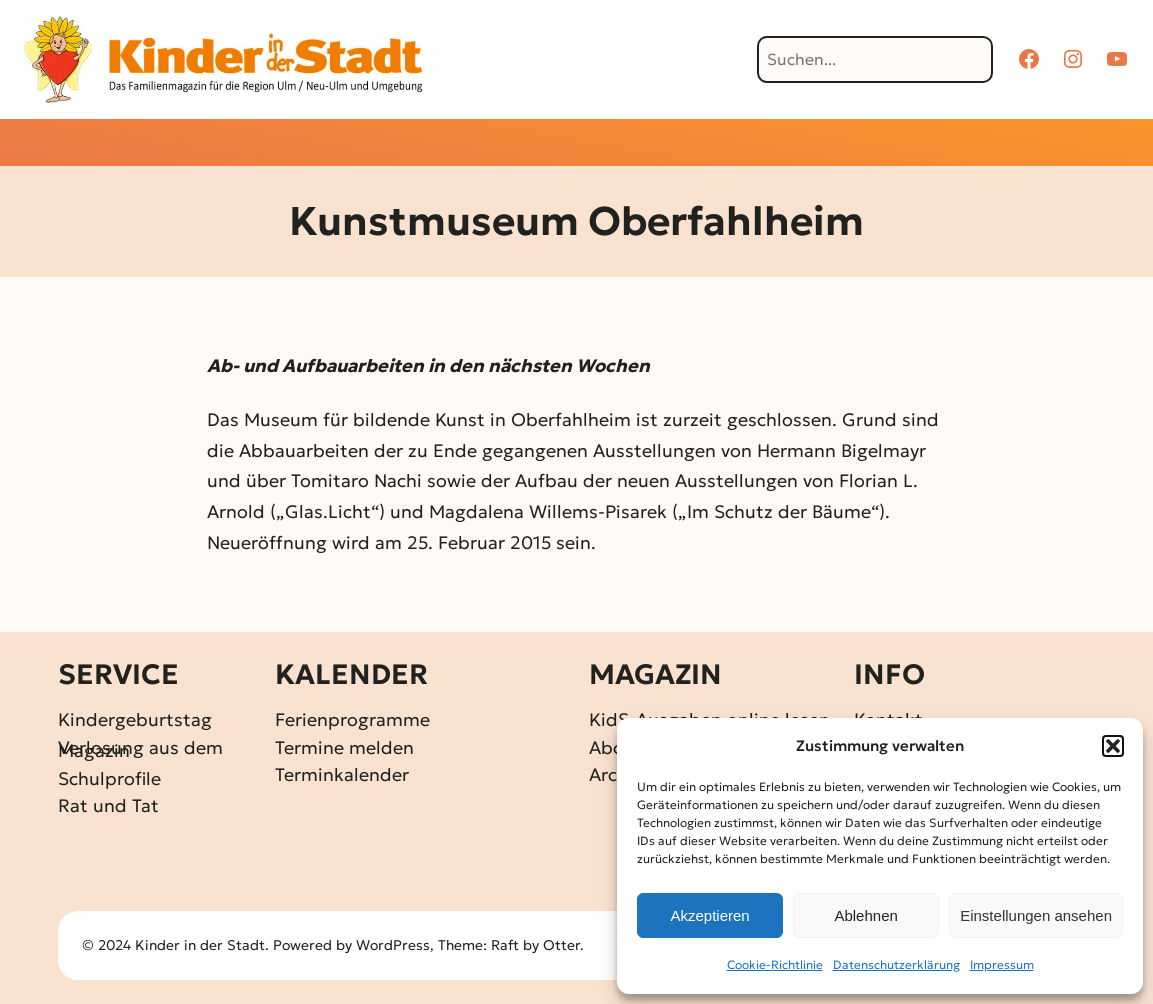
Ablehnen (865, 915)
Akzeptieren (709, 915)
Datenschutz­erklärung (896, 964)
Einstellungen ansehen (1036, 915)
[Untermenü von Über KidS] (861, 144)
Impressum (1002, 964)
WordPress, (397, 945)
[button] (1113, 746)
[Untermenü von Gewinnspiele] (542, 144)
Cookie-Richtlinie (775, 964)
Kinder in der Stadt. (202, 945)
